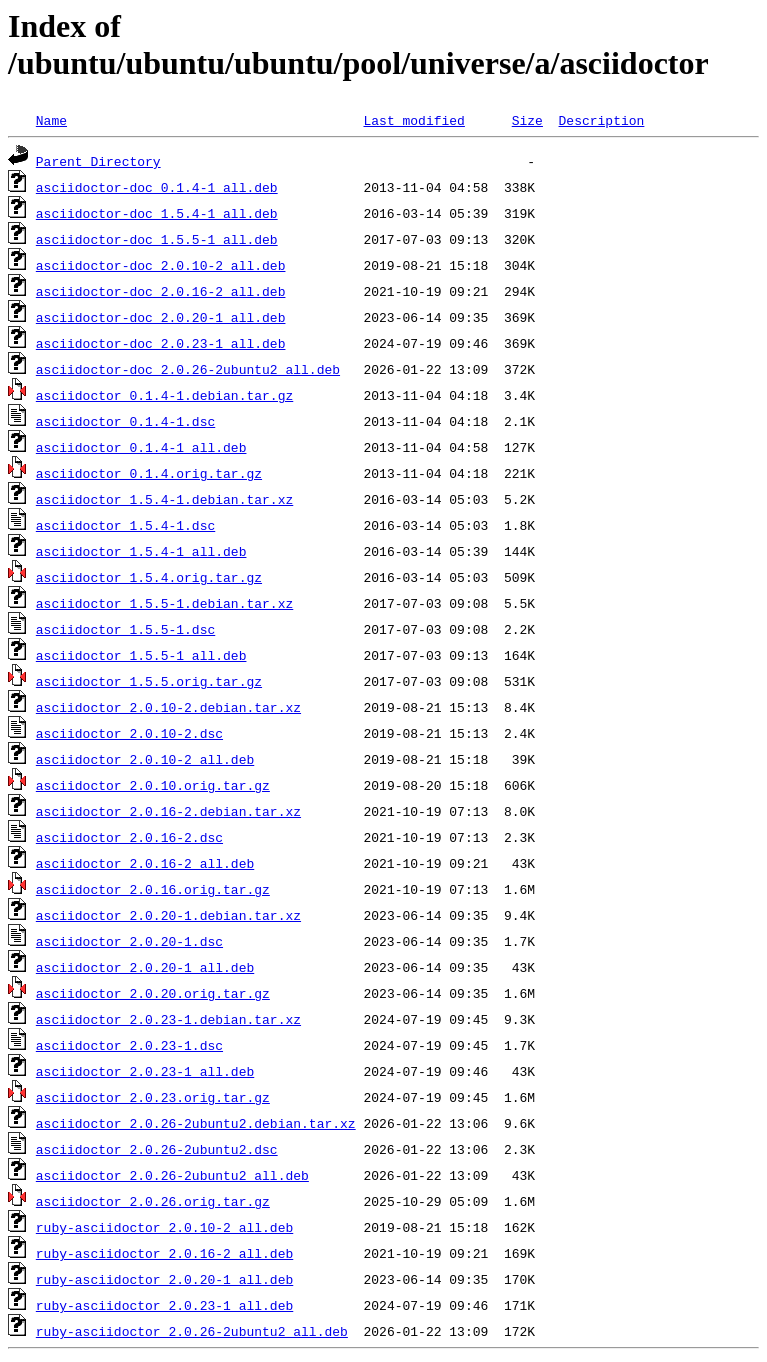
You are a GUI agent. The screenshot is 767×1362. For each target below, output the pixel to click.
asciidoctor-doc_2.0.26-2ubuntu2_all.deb (188, 369)
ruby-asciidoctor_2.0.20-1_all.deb (164, 1279)
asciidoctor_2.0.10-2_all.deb (145, 759)
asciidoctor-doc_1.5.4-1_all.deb (157, 213)
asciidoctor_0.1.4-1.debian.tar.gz (164, 395)
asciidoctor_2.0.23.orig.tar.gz (153, 1097)
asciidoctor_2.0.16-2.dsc (129, 837)
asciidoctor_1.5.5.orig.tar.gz (149, 681)
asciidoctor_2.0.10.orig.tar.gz (153, 785)
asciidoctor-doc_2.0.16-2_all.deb (161, 291)
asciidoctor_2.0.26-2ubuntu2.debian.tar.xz (196, 1123)
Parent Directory (98, 161)
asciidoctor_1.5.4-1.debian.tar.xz (164, 499)
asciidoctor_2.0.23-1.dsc (129, 1045)
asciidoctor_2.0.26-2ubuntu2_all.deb (172, 1175)
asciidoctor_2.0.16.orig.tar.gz (153, 889)
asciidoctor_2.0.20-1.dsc (129, 941)
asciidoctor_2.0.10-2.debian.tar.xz (168, 707)
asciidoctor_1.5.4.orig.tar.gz (149, 577)
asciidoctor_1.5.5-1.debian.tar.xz (164, 603)
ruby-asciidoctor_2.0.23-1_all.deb (164, 1305)
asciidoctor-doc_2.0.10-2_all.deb (161, 265)
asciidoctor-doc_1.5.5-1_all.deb (157, 239)
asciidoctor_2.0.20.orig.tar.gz (153, 993)
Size (527, 120)
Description (601, 120)
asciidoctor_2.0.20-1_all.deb (145, 967)
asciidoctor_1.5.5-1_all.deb (141, 655)
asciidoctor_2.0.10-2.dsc (129, 733)
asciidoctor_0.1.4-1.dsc (125, 421)
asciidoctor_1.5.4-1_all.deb (141, 551)
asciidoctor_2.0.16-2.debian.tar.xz (168, 811)
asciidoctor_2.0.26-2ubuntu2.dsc (157, 1149)
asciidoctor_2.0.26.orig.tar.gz (153, 1201)
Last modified (413, 120)
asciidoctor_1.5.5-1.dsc (125, 629)
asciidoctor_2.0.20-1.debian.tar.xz (168, 915)
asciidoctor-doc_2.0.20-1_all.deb (161, 317)
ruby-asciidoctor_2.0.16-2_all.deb (164, 1253)
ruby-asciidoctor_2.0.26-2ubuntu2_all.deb (192, 1331)
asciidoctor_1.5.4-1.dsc (125, 525)
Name (51, 120)
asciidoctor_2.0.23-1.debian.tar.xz (168, 1019)
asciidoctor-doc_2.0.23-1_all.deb (161, 343)
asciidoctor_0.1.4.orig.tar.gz (149, 473)
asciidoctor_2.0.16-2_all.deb (145, 863)
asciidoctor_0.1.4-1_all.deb (141, 447)
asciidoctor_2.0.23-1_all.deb (145, 1071)
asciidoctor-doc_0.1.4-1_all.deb (157, 187)
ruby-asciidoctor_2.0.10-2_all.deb (164, 1227)
